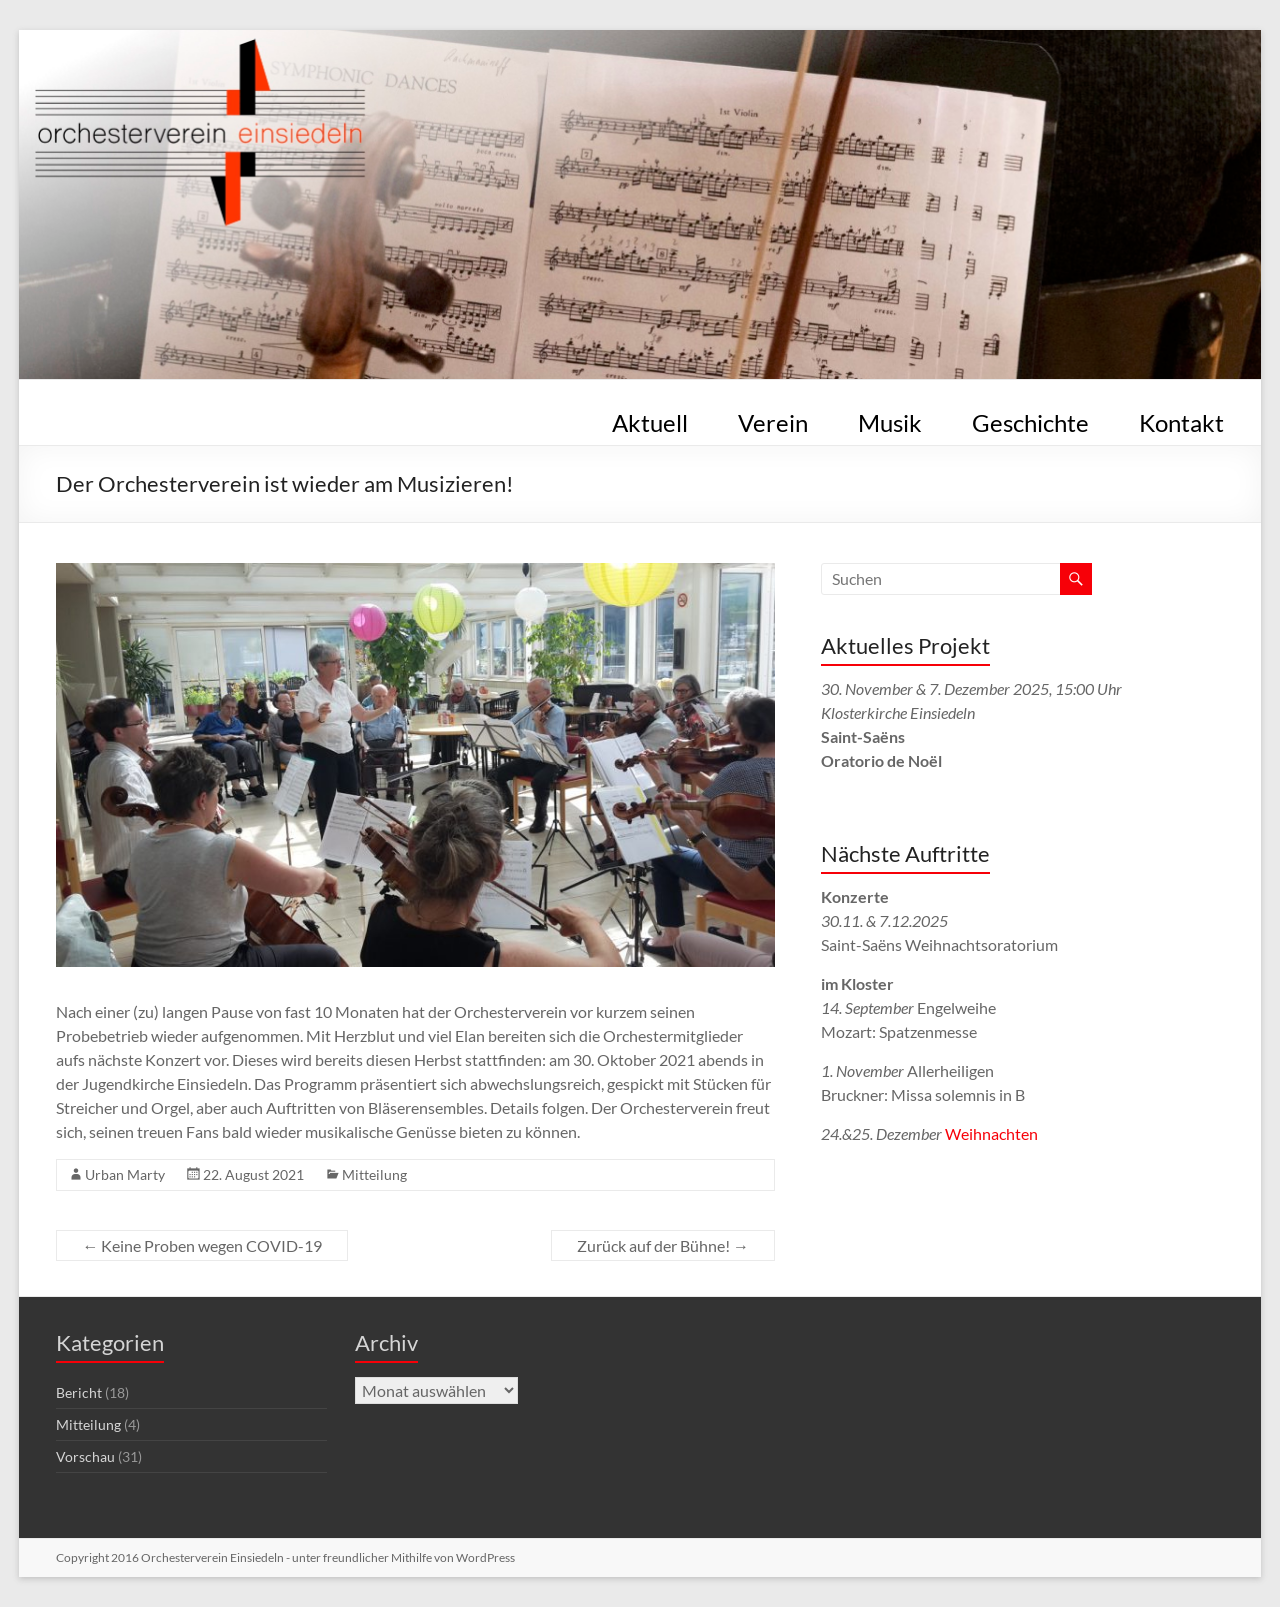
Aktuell (650, 419)
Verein (773, 419)
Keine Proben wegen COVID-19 (202, 1245)
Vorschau (85, 1456)
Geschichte (1030, 419)
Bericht (79, 1392)
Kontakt (1181, 419)
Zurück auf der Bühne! (663, 1245)
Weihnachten (991, 1133)
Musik (890, 419)
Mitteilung (374, 1174)
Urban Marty (125, 1174)
